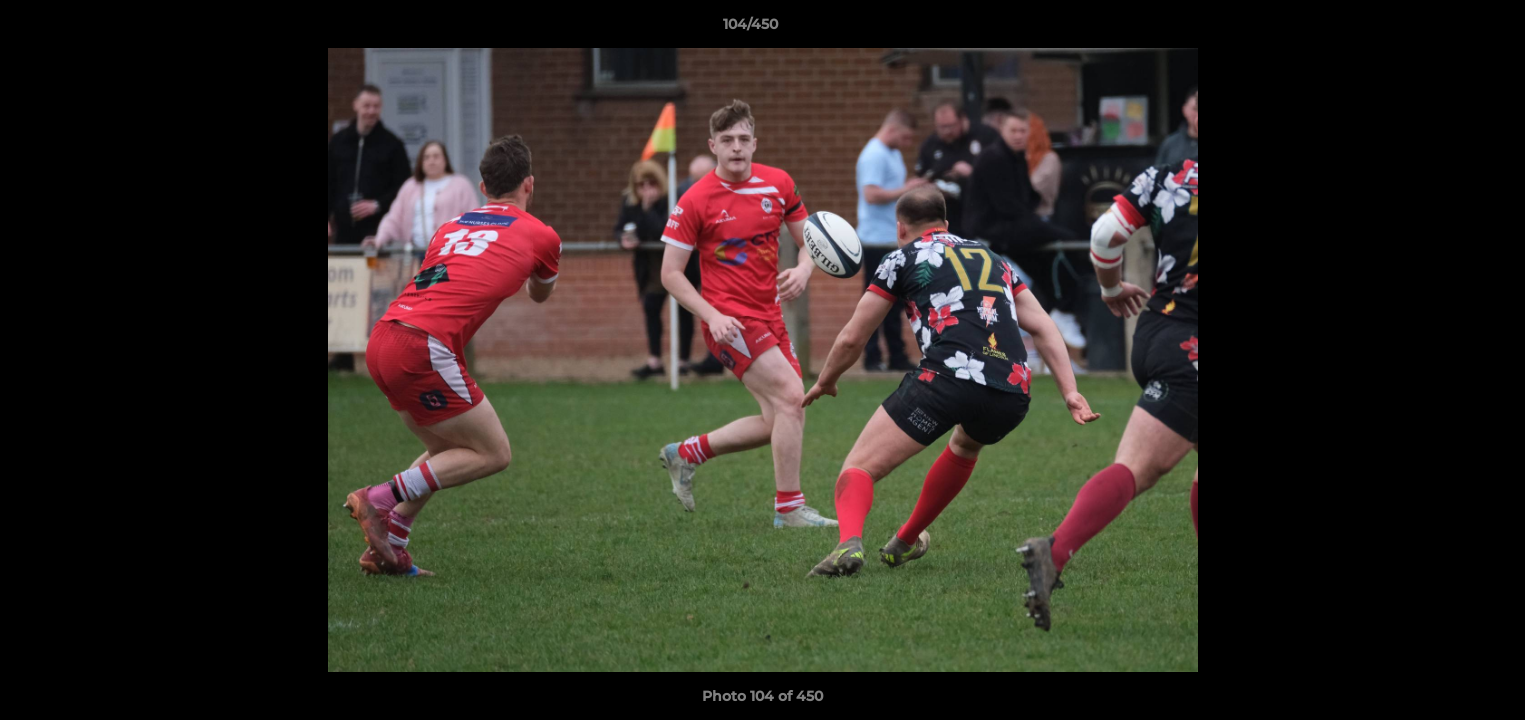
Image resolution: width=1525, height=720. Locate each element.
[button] (1441, 29)
